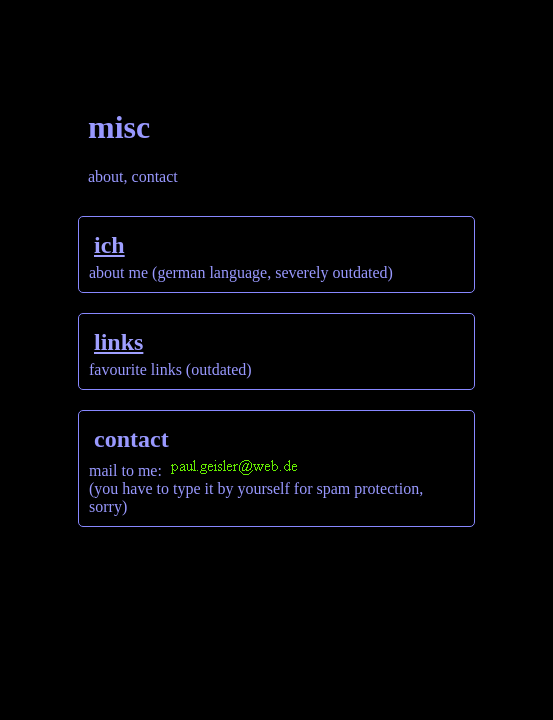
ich (109, 245)
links (118, 342)
